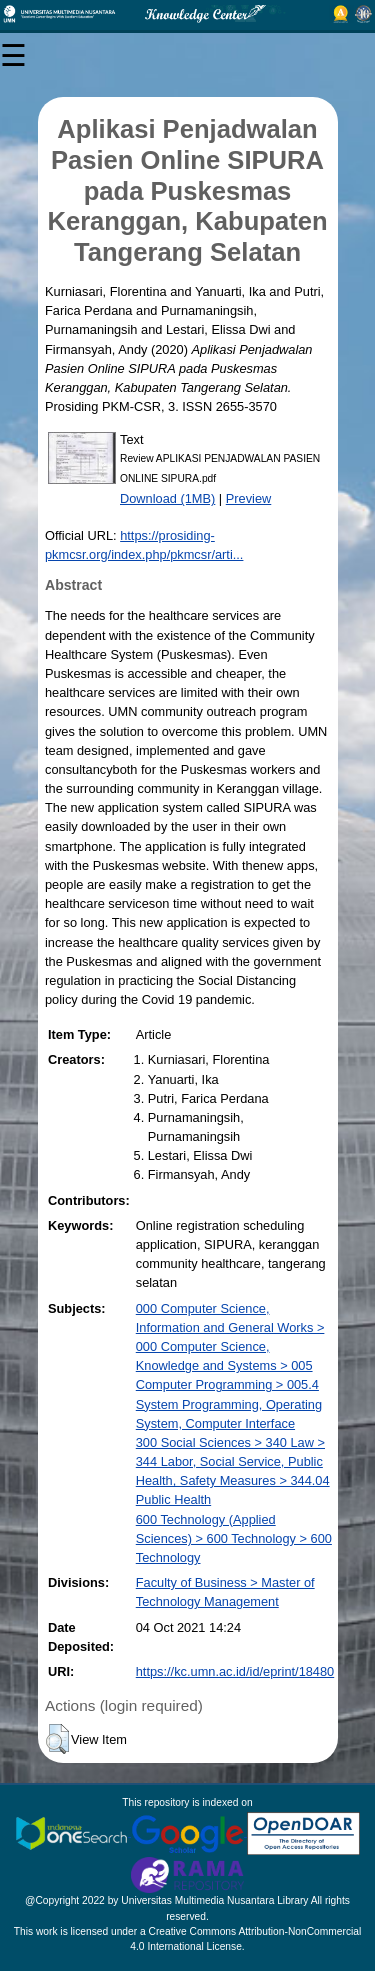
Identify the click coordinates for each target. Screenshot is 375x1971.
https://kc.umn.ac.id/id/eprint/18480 (235, 1671)
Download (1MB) (167, 498)
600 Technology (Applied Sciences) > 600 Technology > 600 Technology (234, 1538)
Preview (249, 498)
